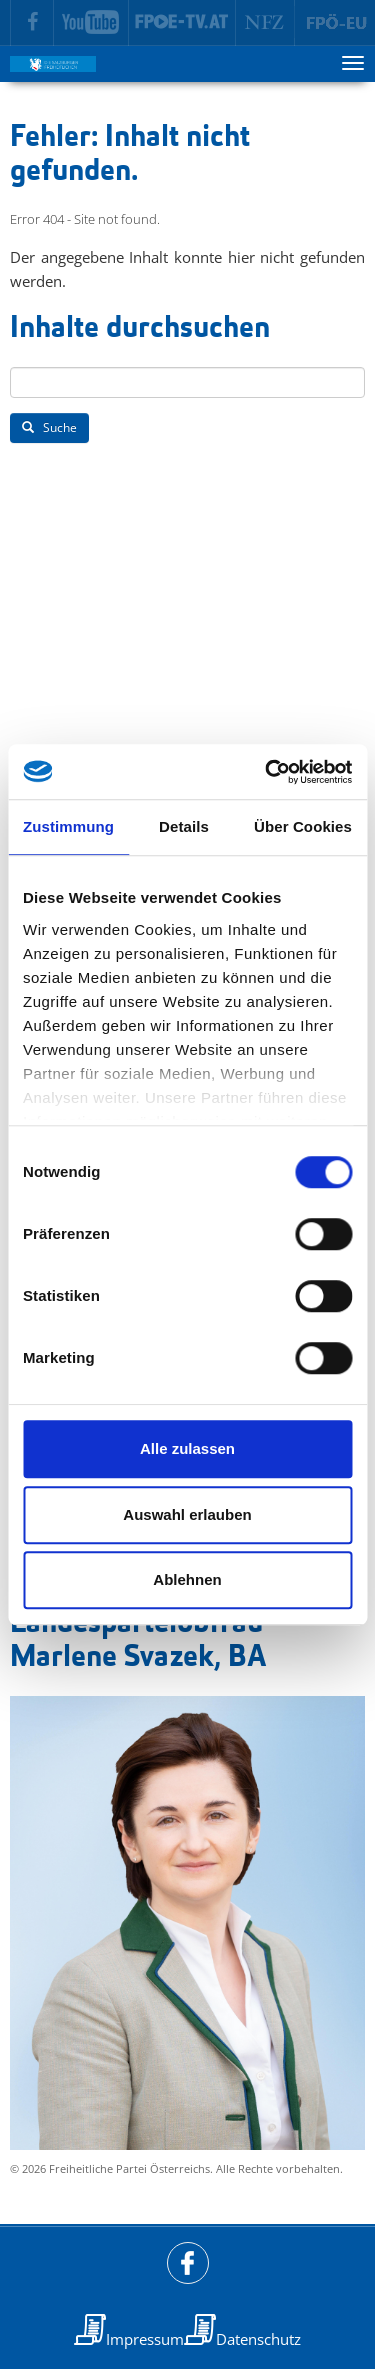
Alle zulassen (187, 1448)
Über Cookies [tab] (303, 826)
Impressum (145, 2339)
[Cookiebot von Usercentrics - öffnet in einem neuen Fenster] (267, 772)
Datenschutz (258, 2339)
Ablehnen (187, 1579)
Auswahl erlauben (187, 1514)
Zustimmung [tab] (68, 826)
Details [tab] (184, 826)
